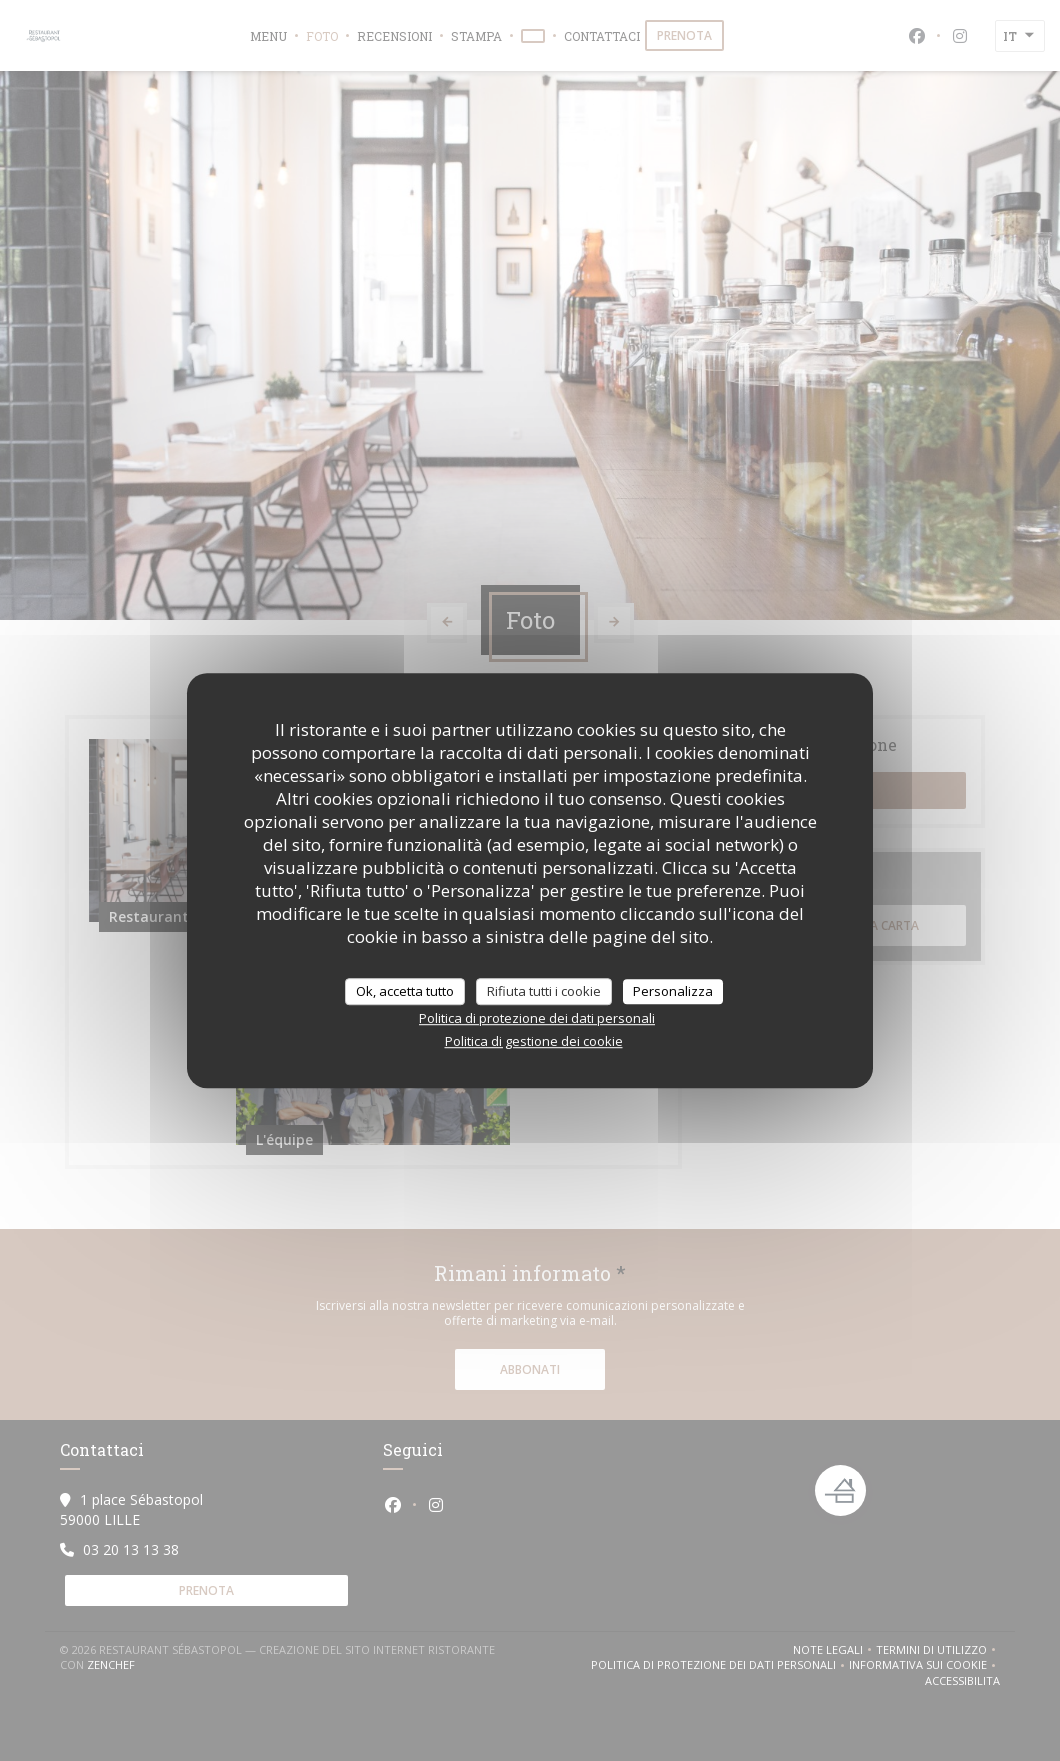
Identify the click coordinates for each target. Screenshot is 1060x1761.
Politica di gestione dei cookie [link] (534, 1041)
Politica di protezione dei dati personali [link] (537, 1018)
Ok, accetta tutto (405, 991)
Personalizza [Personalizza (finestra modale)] (673, 991)
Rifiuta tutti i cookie (544, 991)
